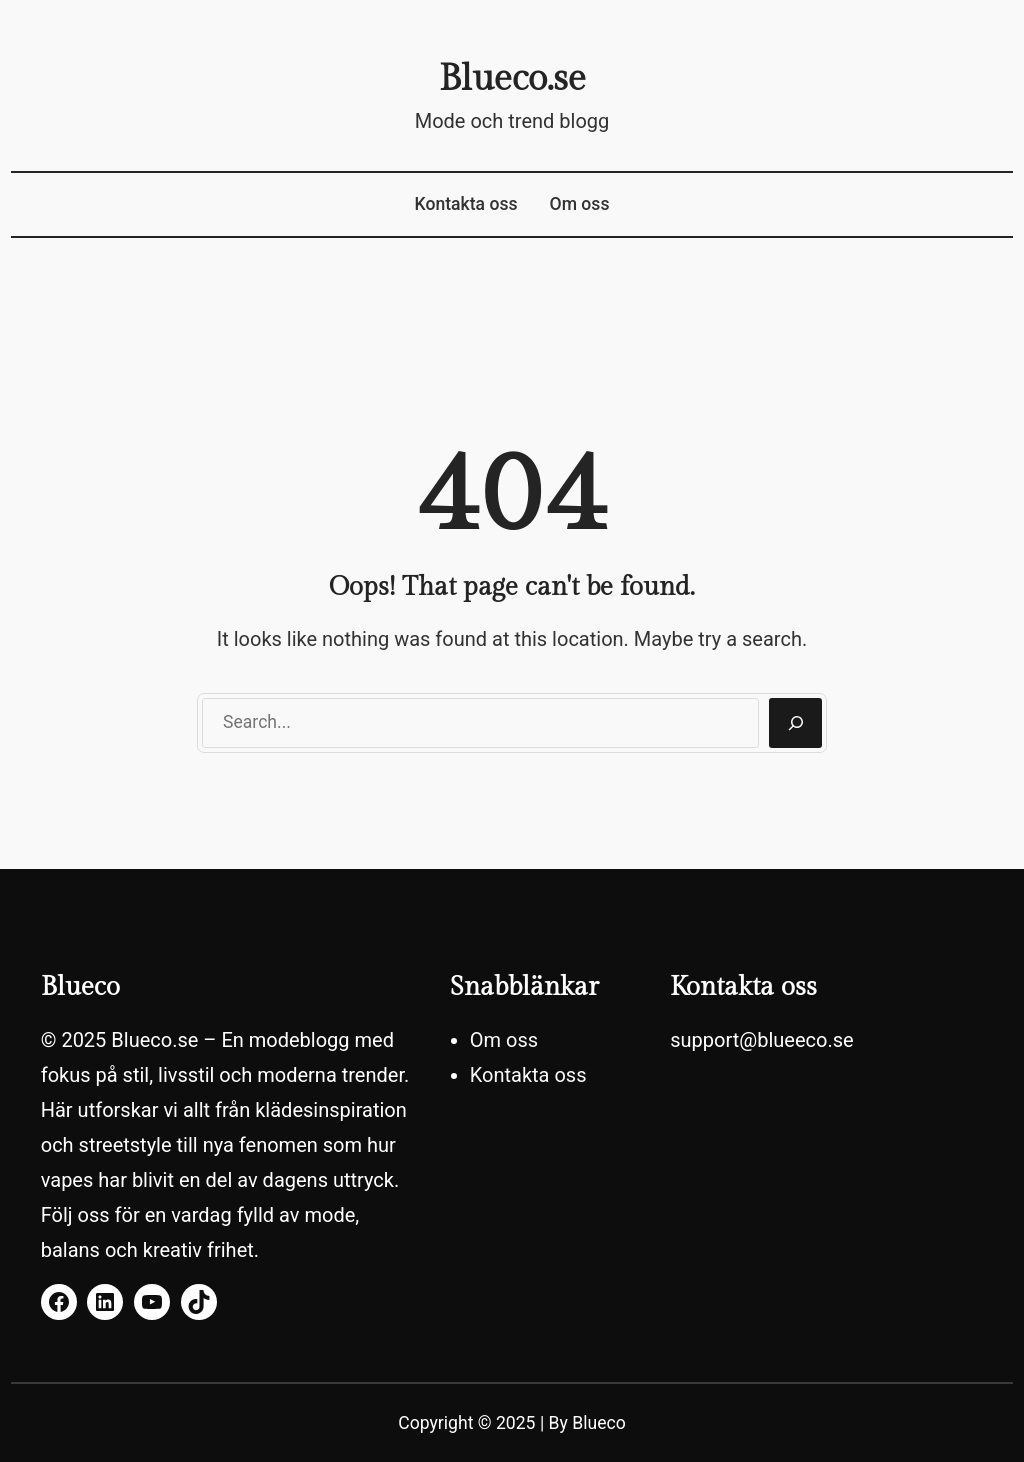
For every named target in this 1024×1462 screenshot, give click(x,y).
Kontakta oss (466, 204)
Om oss (580, 204)
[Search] (795, 723)
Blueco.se (512, 79)
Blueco (599, 1423)
